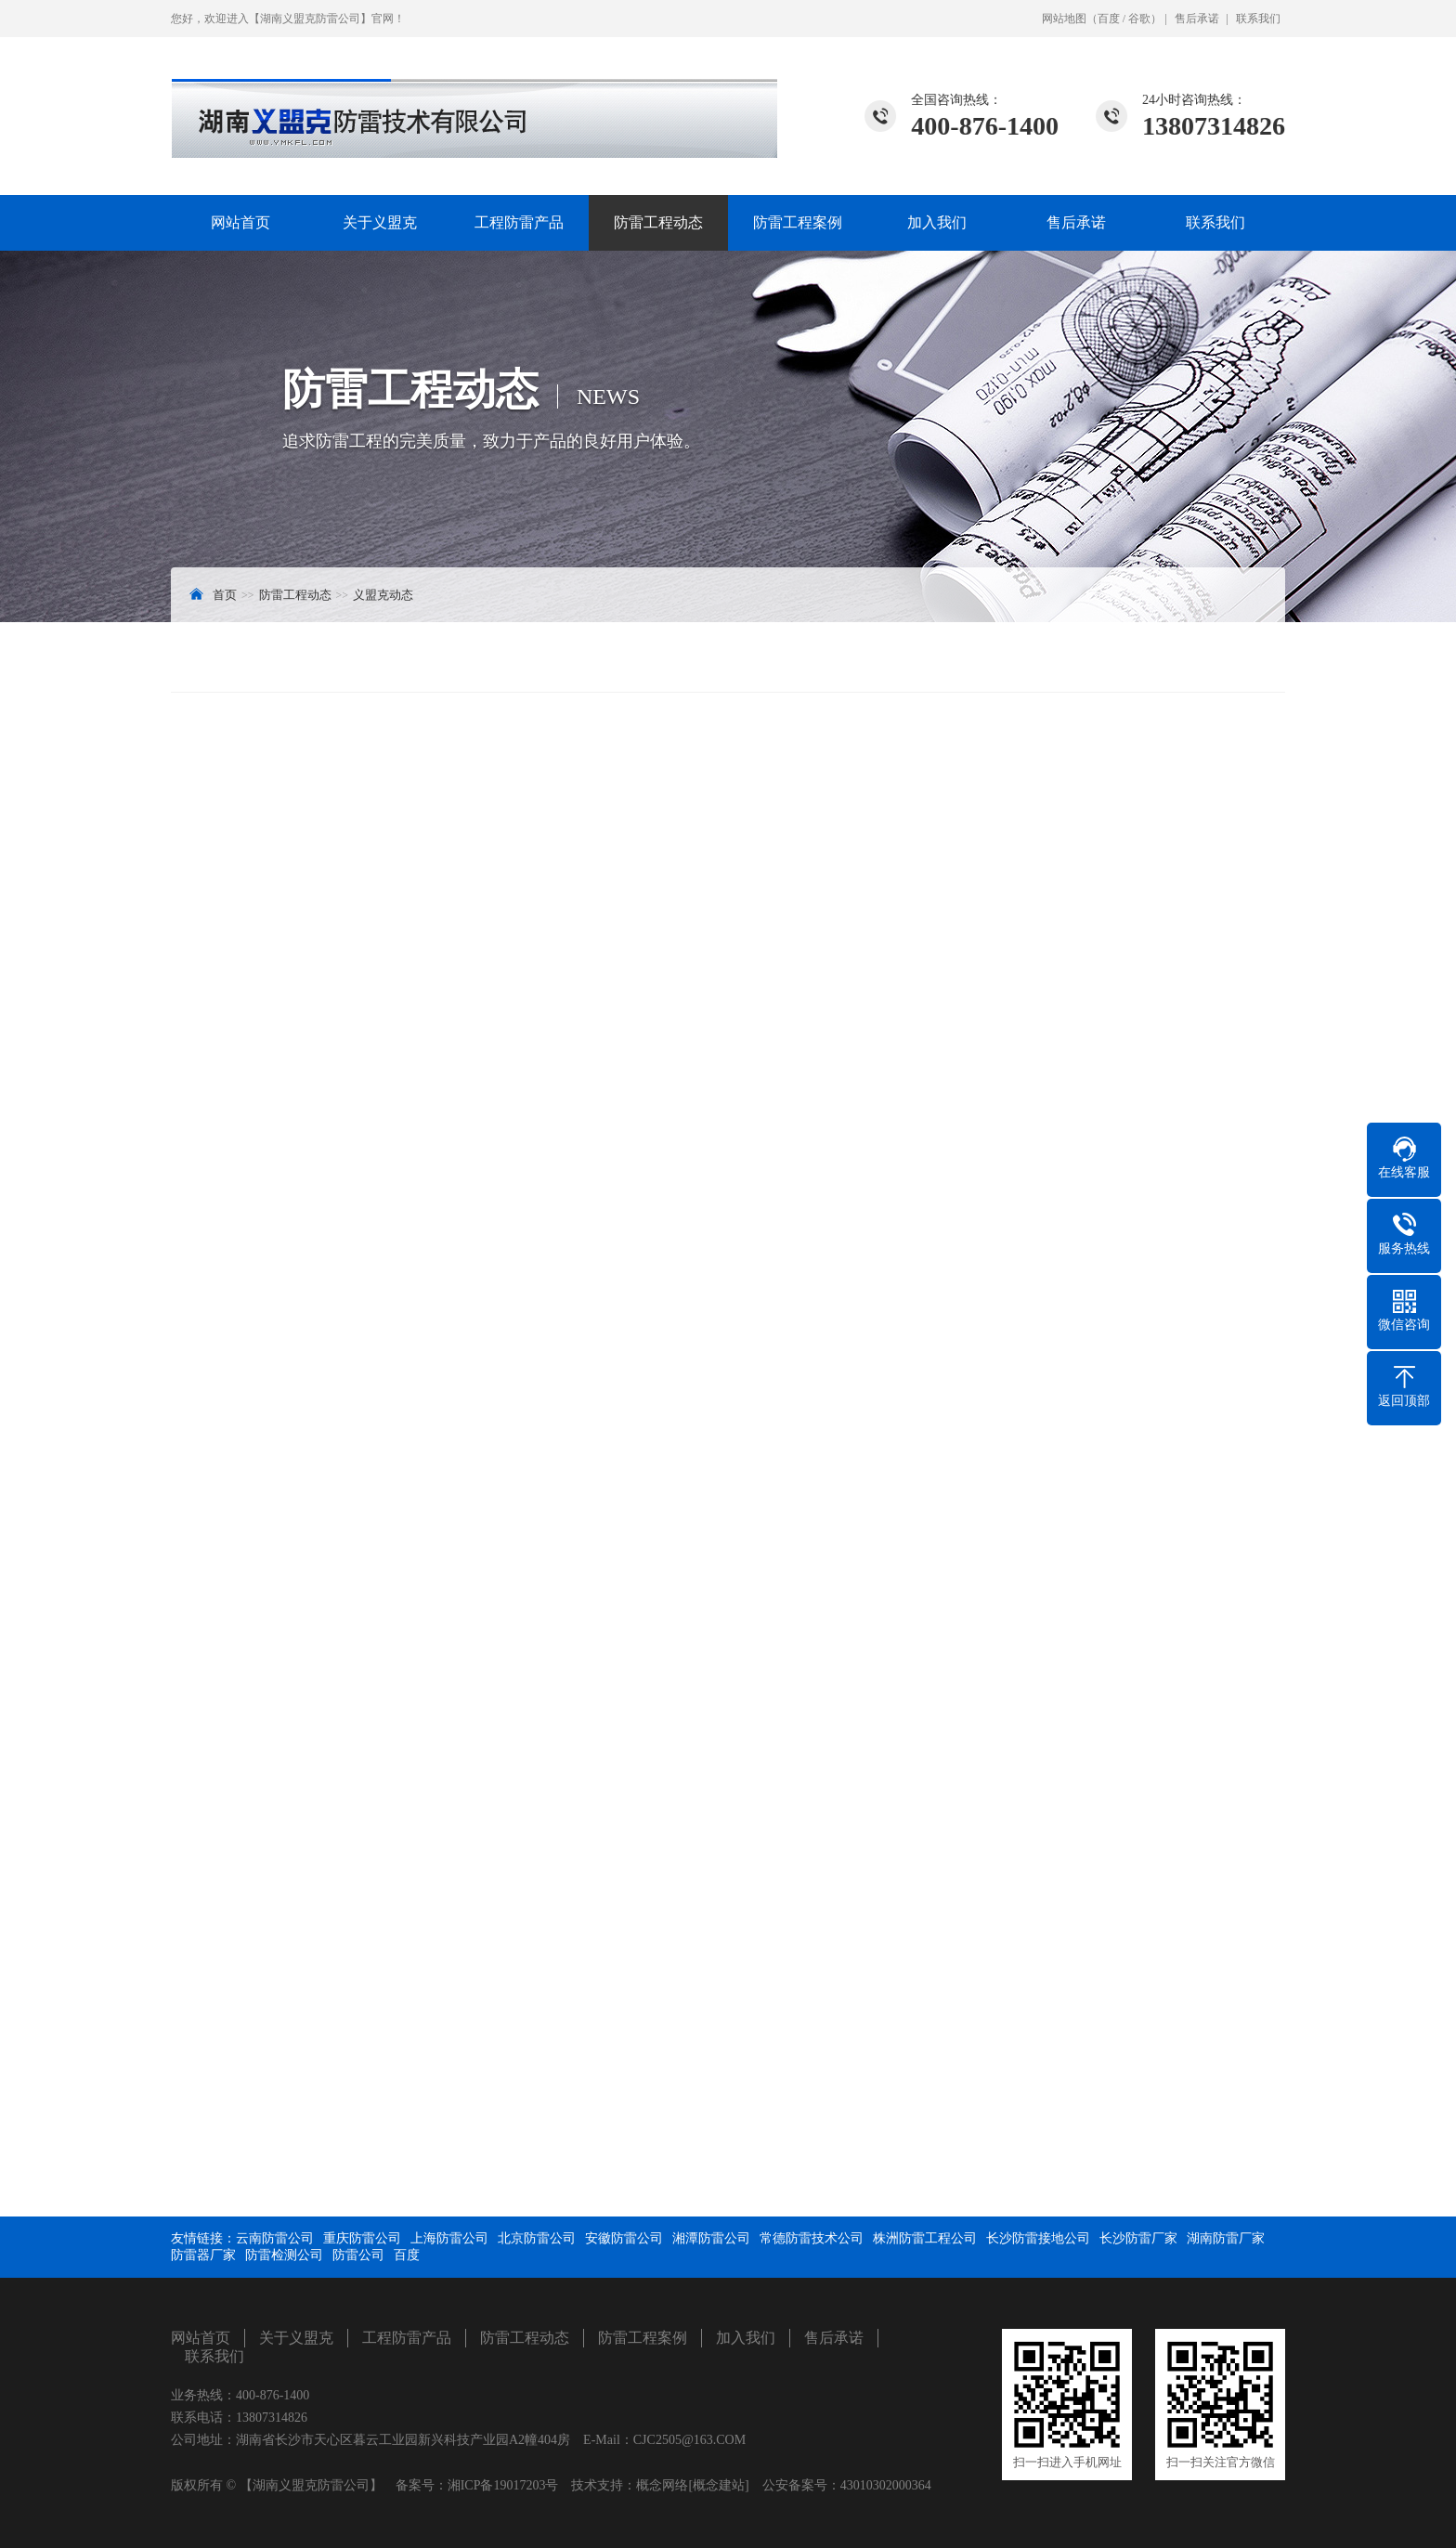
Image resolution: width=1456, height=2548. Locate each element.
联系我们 (1258, 18)
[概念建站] (718, 2485)
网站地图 (1064, 18)
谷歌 (1139, 18)
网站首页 (240, 222)
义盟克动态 (383, 595)
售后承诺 (1197, 18)
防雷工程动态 (658, 222)
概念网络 (662, 2485)
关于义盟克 (380, 222)
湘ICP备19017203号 (503, 2485)
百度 (1109, 18)
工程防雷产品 (519, 222)
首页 (225, 595)
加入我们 (937, 222)
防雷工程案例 (797, 222)
